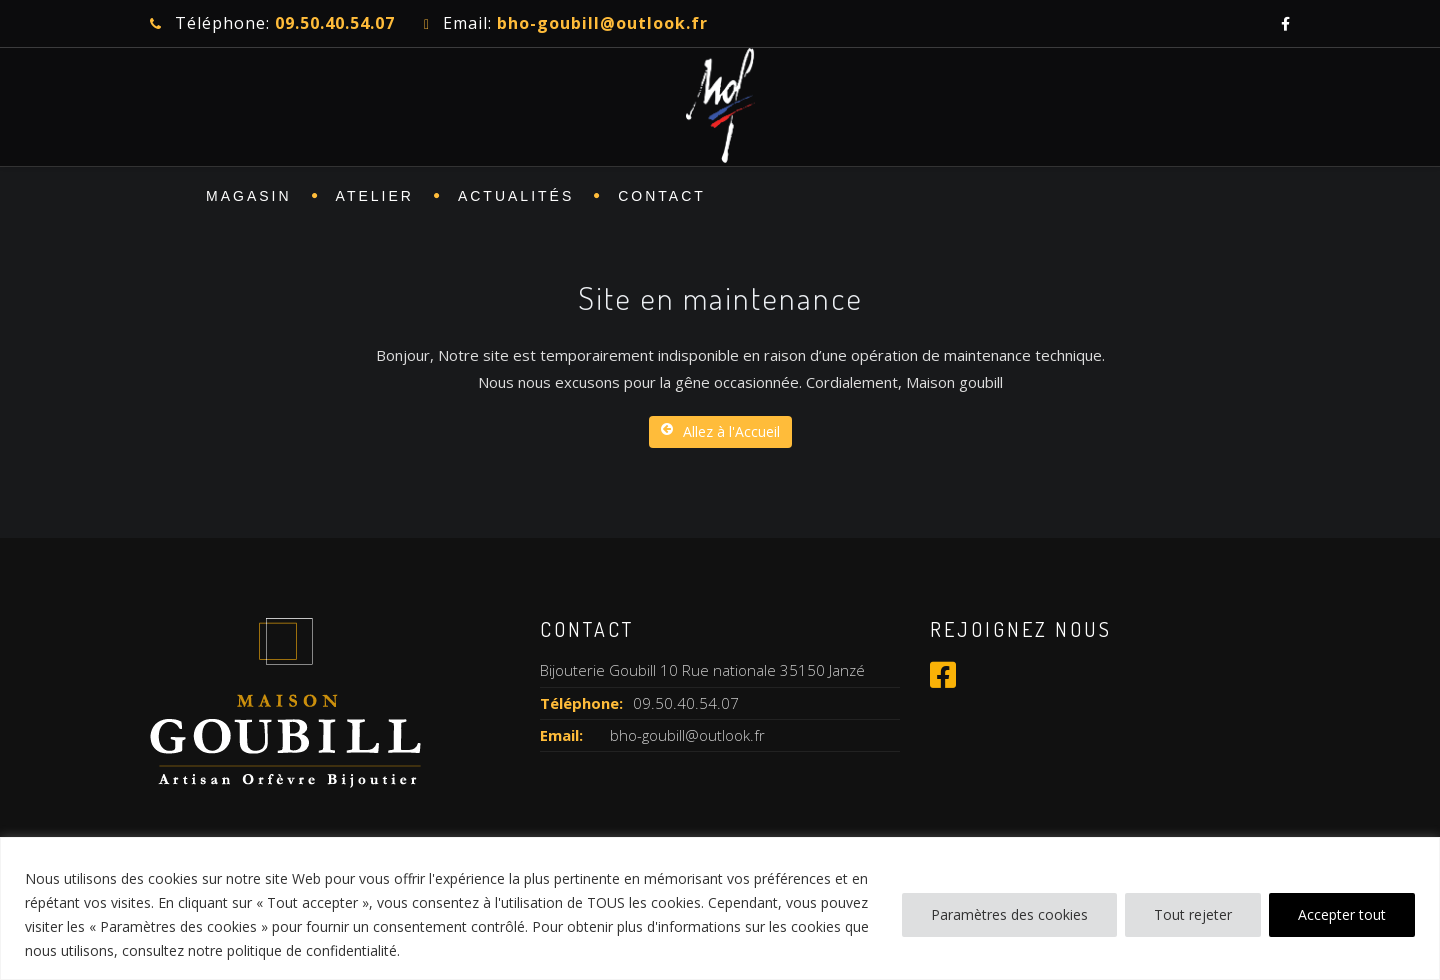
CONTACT (662, 196)
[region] (720, 908)
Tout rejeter (1193, 914)
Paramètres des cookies (1009, 914)
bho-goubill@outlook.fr (687, 735)
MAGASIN (249, 196)
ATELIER (375, 196)
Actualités (516, 196)
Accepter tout (1342, 914)
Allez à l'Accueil (720, 431)
